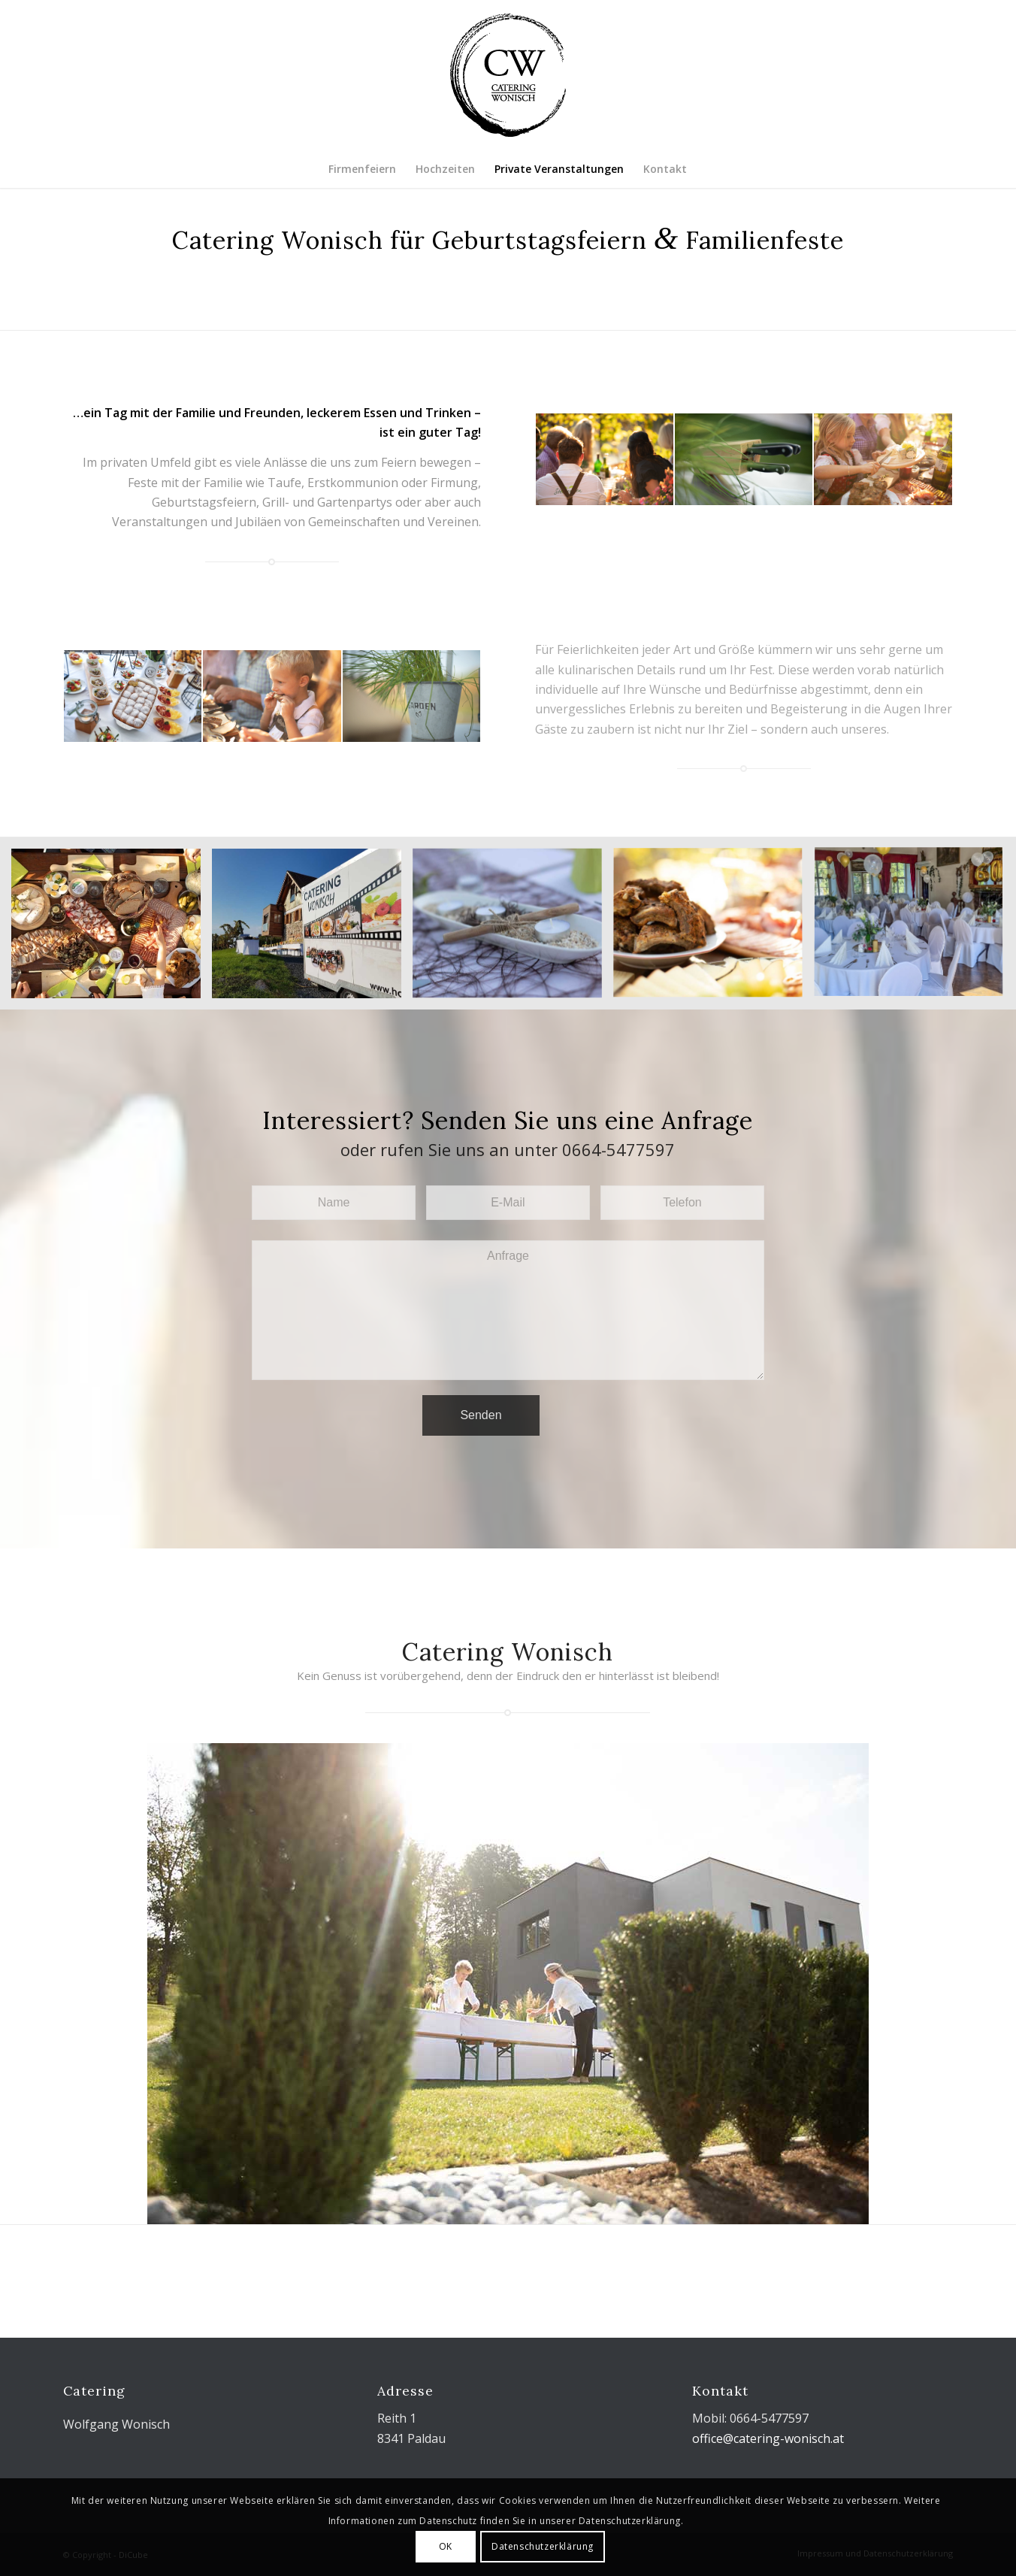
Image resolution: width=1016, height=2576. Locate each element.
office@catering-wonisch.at (768, 2438)
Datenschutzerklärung (542, 2546)
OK (445, 2546)
